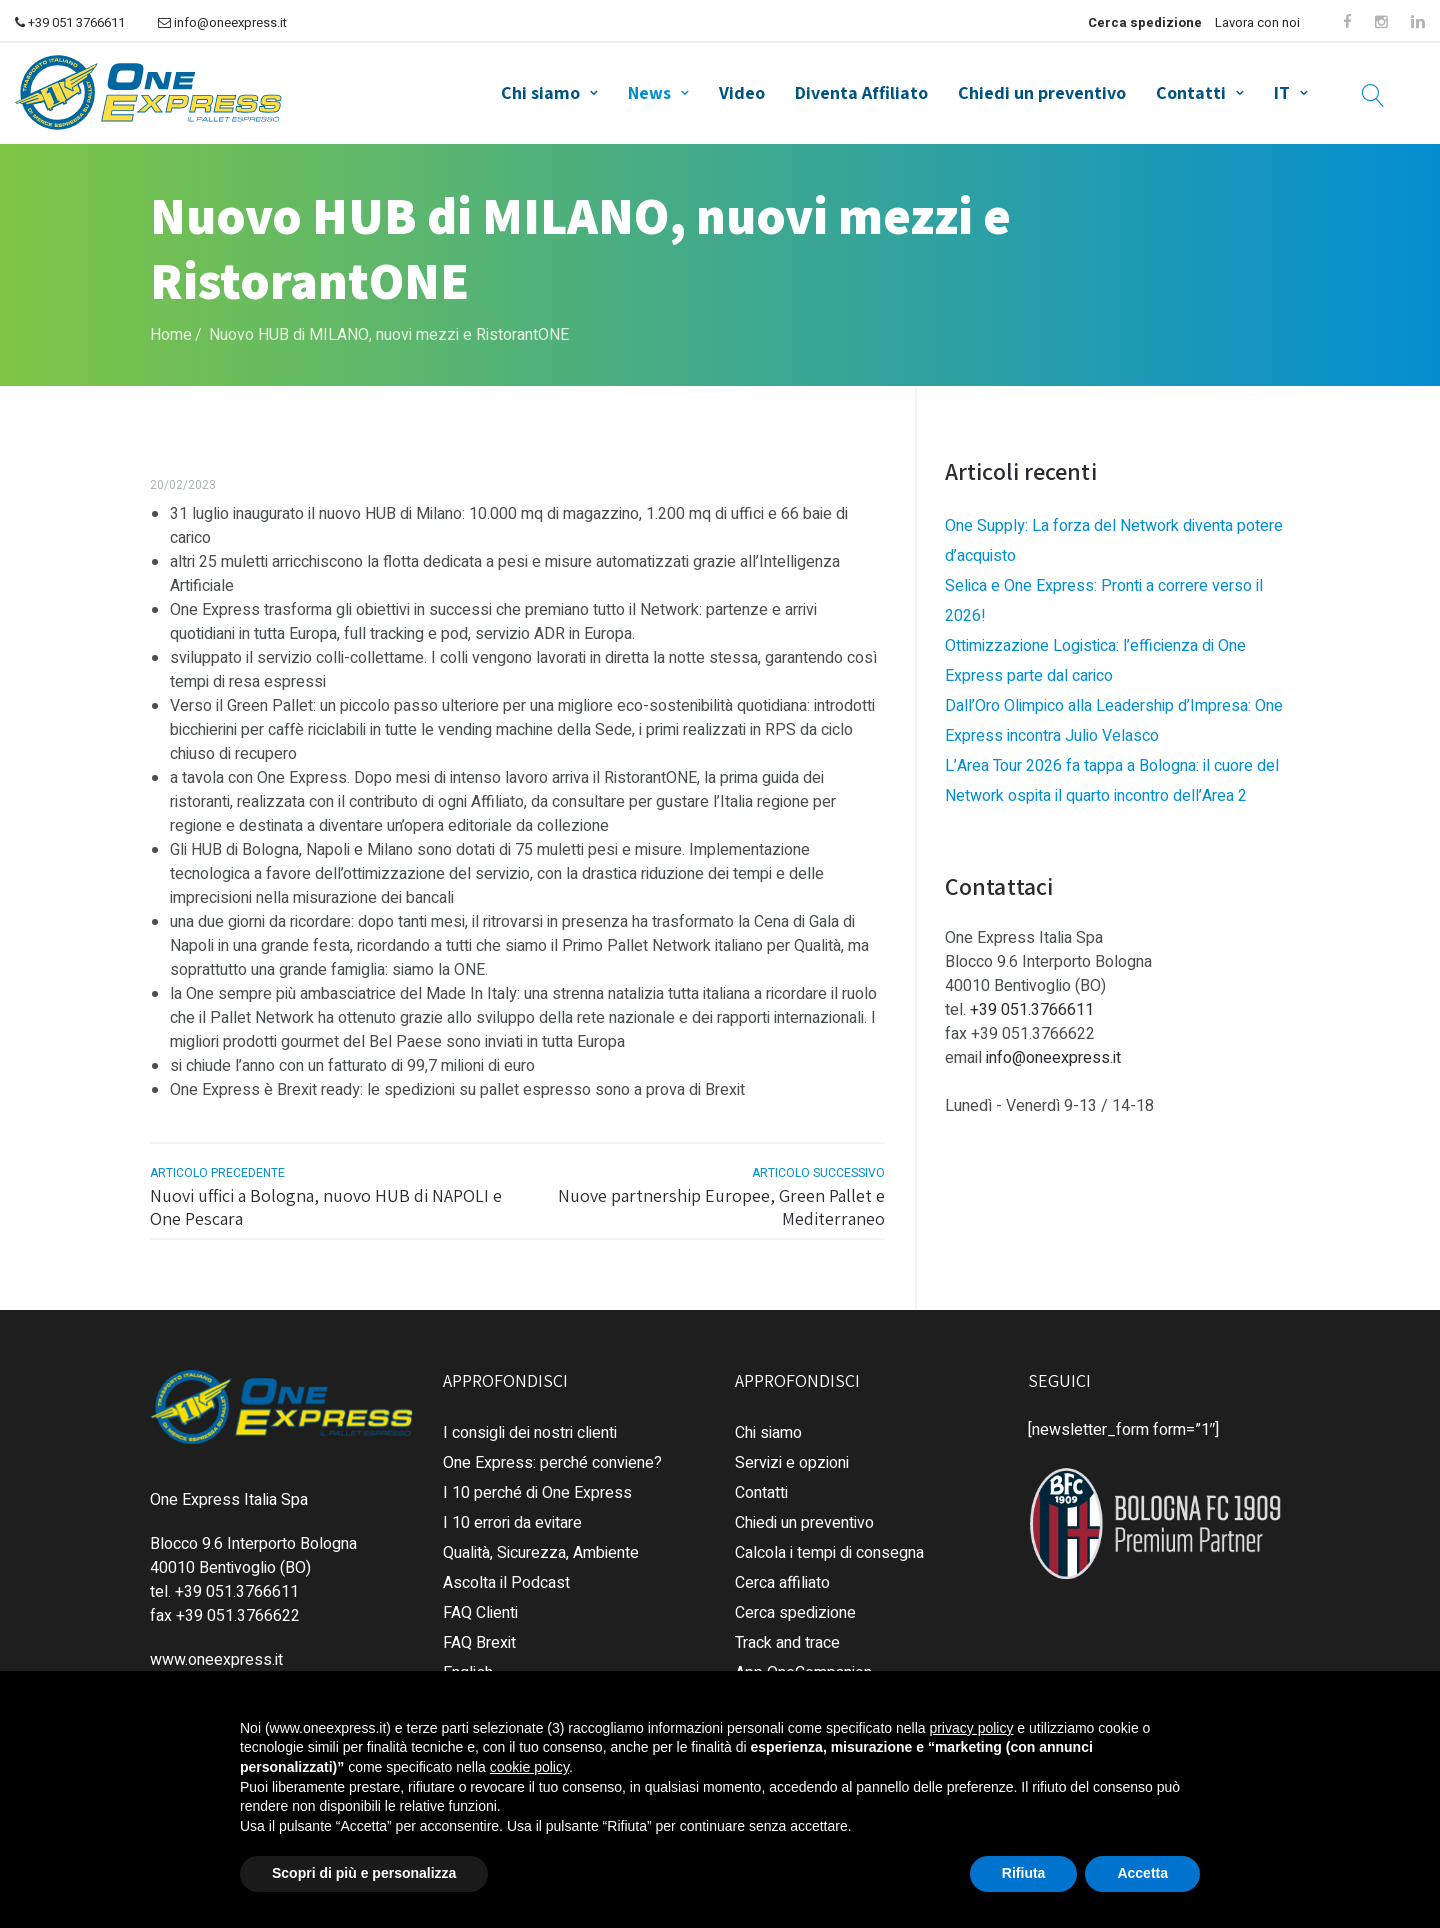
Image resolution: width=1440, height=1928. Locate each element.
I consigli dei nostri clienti (530, 1425)
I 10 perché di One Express (537, 1485)
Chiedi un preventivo (1042, 89)
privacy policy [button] (971, 1728)
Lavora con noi (1257, 22)
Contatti (1191, 89)
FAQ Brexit (479, 1635)
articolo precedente (217, 1166)
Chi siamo (540, 89)
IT (1282, 89)
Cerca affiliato (782, 1575)
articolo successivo (818, 1166)
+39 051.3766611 (1032, 1003)
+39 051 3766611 (70, 22)
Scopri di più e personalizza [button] (364, 1873)
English (468, 1665)
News (649, 89)
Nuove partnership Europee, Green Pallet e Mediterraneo (721, 1200)
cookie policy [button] (529, 1767)
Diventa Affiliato (861, 89)
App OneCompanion (803, 1665)
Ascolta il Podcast (506, 1575)
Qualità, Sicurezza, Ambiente (541, 1545)
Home (171, 327)
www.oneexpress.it (216, 1652)
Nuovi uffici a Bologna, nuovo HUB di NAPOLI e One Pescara (326, 1200)
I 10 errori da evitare (512, 1515)
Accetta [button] (1142, 1873)
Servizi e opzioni (792, 1455)
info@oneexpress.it (222, 22)
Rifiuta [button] (1024, 1873)
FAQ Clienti (480, 1605)
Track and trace (787, 1635)
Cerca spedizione (1145, 22)
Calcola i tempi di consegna (829, 1545)
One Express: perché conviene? (552, 1455)
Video (742, 89)
